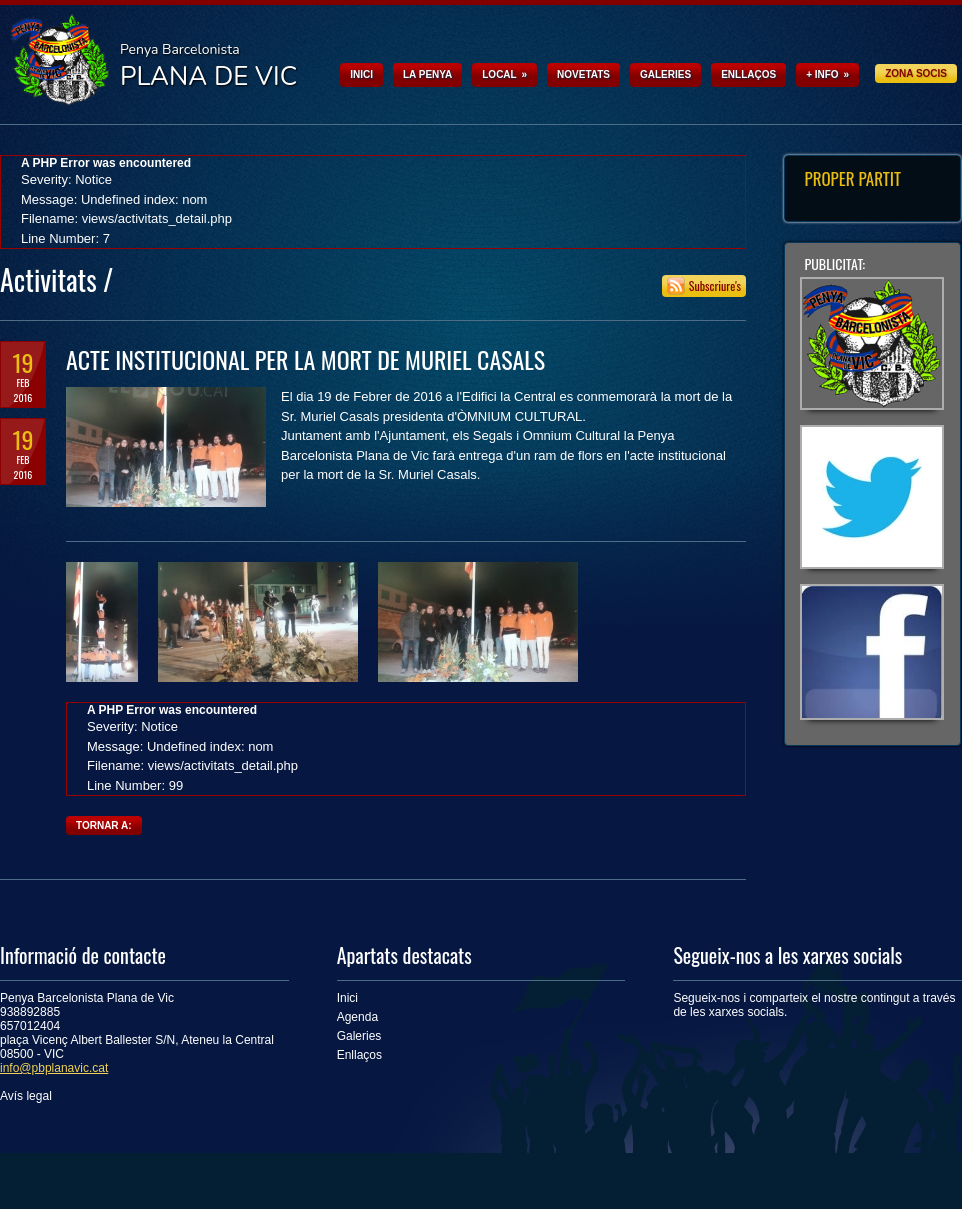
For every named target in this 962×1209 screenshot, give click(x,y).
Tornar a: (104, 825)
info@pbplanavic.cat (54, 1068)
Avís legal (26, 1096)
